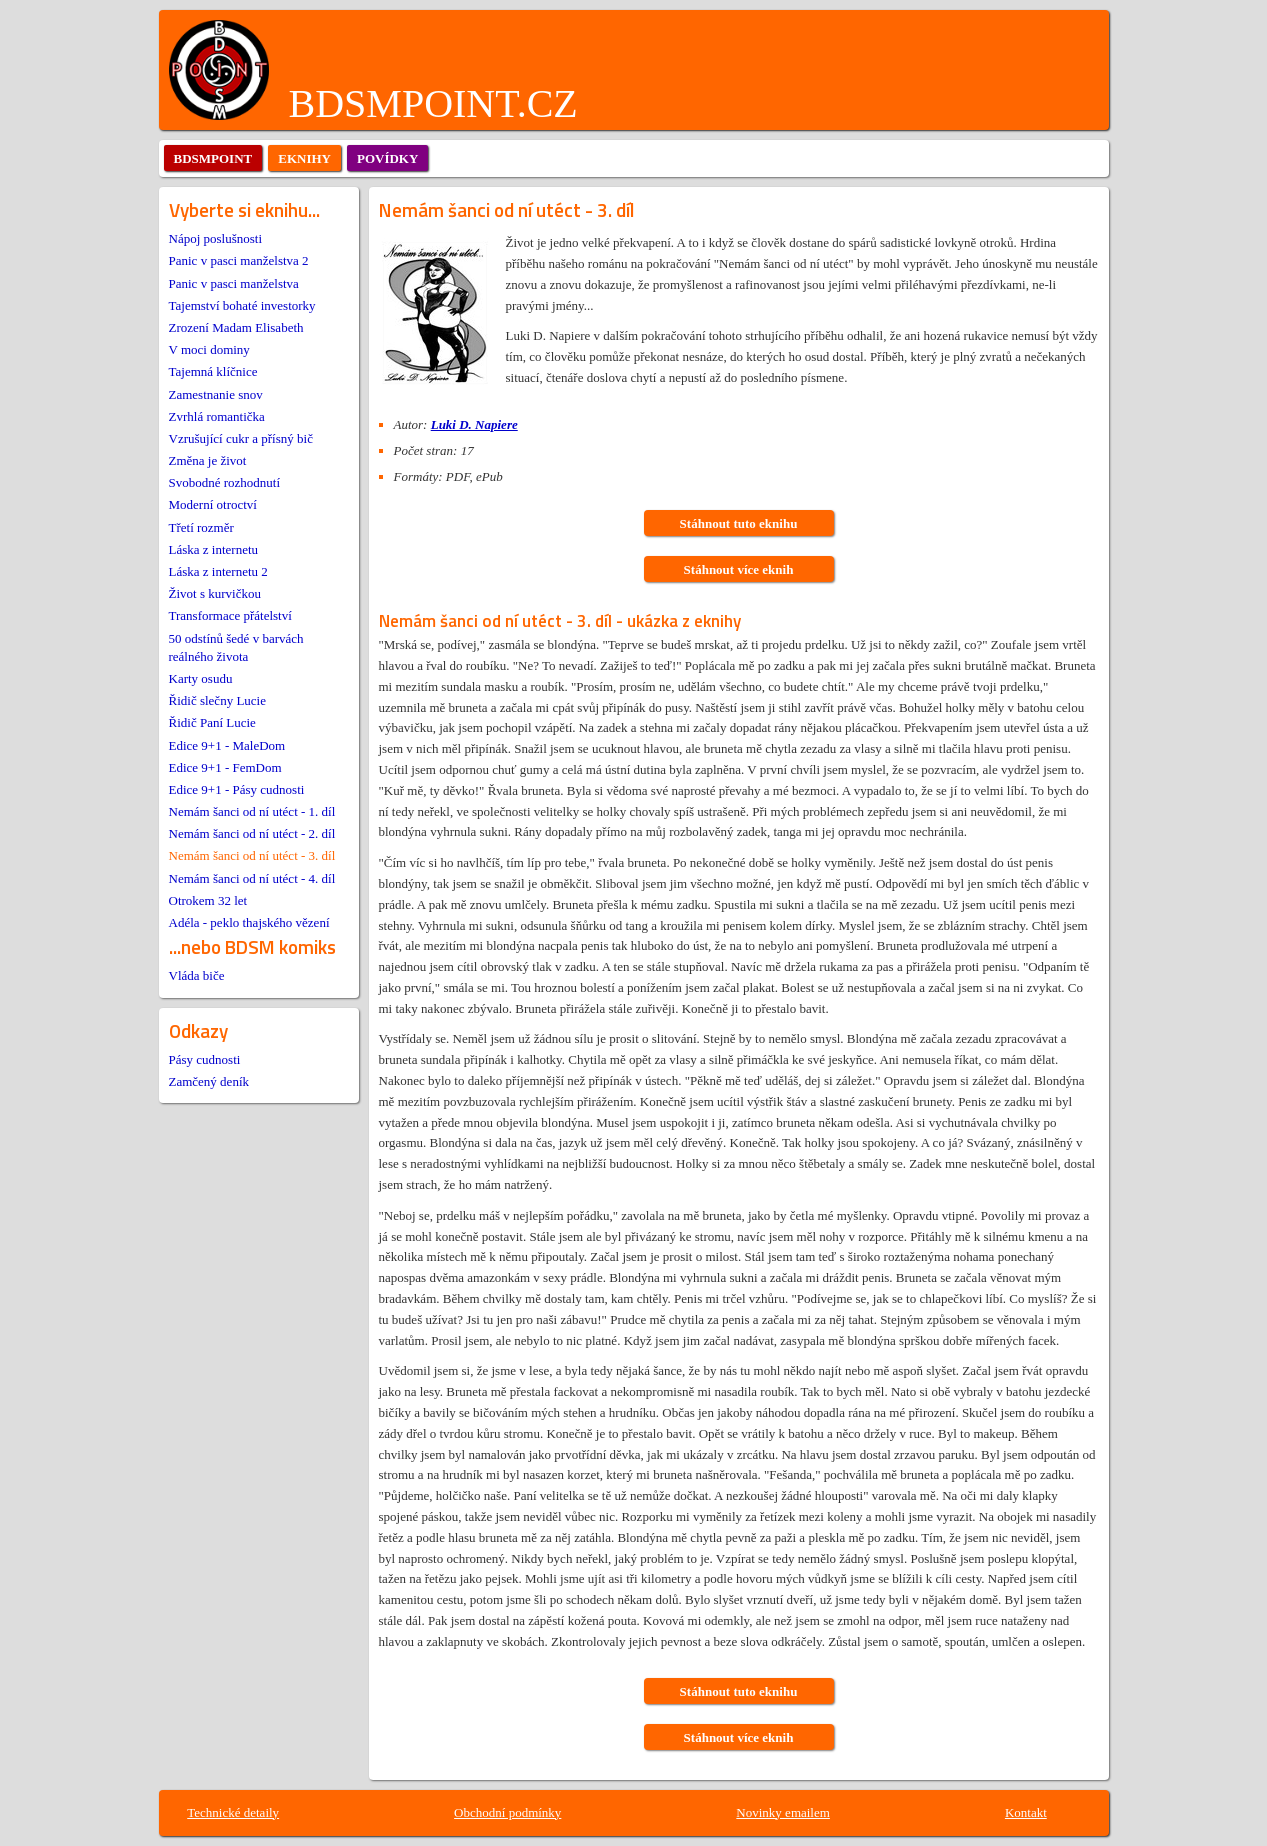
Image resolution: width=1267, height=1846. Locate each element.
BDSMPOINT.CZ (433, 103)
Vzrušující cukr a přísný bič (241, 438)
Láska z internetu (214, 549)
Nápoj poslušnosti (216, 238)
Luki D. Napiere (474, 424)
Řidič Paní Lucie (212, 722)
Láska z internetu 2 (218, 571)
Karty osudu (201, 678)
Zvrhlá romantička (217, 416)
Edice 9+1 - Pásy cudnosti (237, 789)
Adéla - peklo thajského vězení (249, 922)
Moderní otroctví (213, 504)
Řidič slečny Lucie (217, 700)
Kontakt (1026, 1812)
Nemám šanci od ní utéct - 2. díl (252, 833)
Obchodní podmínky (507, 1812)
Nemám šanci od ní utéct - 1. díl (252, 811)
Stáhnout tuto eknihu (739, 523)
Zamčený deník (209, 1081)
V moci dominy (209, 349)
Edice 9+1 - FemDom (225, 767)
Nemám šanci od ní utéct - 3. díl (252, 855)
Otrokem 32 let (208, 900)
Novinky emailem (783, 1812)
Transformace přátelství (230, 615)
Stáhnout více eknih (739, 569)
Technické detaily (233, 1812)
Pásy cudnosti (205, 1059)
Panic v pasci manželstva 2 (239, 260)
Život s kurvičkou (215, 593)
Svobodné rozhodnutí (225, 482)
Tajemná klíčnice (213, 371)
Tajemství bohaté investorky (242, 305)
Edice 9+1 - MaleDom (227, 745)
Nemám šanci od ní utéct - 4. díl (252, 878)
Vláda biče (197, 975)
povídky (387, 158)
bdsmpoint (213, 158)
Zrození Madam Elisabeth (236, 327)
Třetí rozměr (201, 527)
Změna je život (208, 460)
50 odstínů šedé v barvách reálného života (236, 647)
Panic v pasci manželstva (234, 283)
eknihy (304, 158)
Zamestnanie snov (216, 394)
